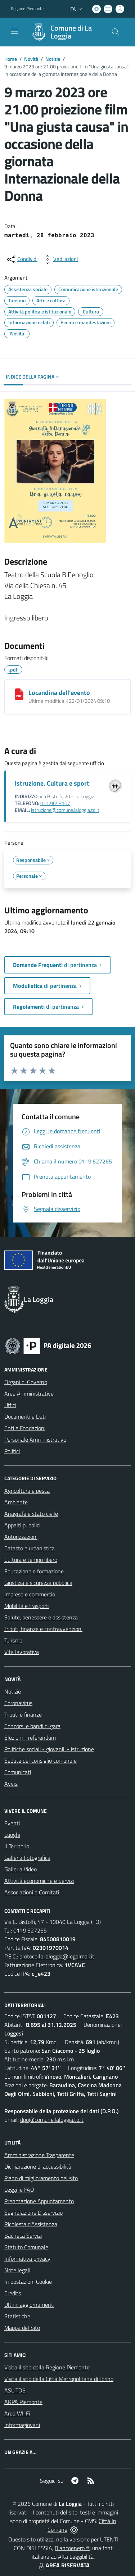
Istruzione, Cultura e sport (52, 783)
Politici (12, 1451)
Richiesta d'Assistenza (30, 2224)
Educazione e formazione (34, 1571)
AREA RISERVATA (63, 2565)
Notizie (52, 59)
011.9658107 (55, 803)
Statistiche (17, 2316)
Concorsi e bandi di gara (32, 1726)
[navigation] (14, 31)
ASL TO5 (15, 2390)
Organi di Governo (25, 1382)
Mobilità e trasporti (26, 1605)
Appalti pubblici (22, 1525)
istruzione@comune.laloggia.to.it (65, 810)
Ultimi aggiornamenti (29, 2304)
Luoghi (12, 1834)
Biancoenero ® (72, 2548)
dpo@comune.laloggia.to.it (52, 2119)
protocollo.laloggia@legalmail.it (56, 1956)
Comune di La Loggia (71, 32)
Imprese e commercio (29, 1594)
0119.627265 (30, 1930)
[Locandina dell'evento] (19, 694)
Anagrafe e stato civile (31, 1513)
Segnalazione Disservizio (33, 2212)
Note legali (17, 2270)
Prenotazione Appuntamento (39, 2201)
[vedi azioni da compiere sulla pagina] (59, 259)
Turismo (13, 1640)
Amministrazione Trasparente (39, 2155)
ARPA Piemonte (23, 2402)
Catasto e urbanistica (29, 1548)
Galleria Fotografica (27, 1857)
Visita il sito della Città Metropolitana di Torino (58, 2378)
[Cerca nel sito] (115, 32)
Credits (12, 2293)
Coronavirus (18, 1703)
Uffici (10, 1405)
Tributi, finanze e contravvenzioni (43, 1628)
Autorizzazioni (20, 1536)
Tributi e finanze (23, 1714)
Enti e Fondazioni (24, 1428)
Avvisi (11, 1783)
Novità (31, 59)
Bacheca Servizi (23, 2235)
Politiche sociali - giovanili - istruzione (49, 1749)
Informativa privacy (27, 2258)
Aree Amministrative (29, 1393)
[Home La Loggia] (64, 32)
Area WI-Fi (17, 2413)
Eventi (12, 1823)
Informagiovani (22, 2425)
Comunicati (17, 1772)
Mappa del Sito (22, 2327)
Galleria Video (20, 1869)
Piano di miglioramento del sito (41, 2178)
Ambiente (16, 1502)
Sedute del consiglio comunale (40, 1760)
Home (10, 59)
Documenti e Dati (25, 1416)
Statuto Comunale (26, 2247)
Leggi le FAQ (19, 2189)
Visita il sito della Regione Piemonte (47, 2367)
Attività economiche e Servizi (39, 1880)
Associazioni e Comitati (31, 1892)
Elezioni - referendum (30, 1737)
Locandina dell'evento (59, 692)
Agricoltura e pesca (27, 1490)
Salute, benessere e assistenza (41, 1617)
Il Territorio (16, 1846)
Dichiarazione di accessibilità (37, 2166)
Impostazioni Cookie (28, 2281)
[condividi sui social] (21, 259)
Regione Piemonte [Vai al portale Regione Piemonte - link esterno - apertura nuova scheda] (27, 8)
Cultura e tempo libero (30, 1559)
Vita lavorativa (21, 1652)
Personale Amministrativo (35, 1439)
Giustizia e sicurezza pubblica (38, 1582)
